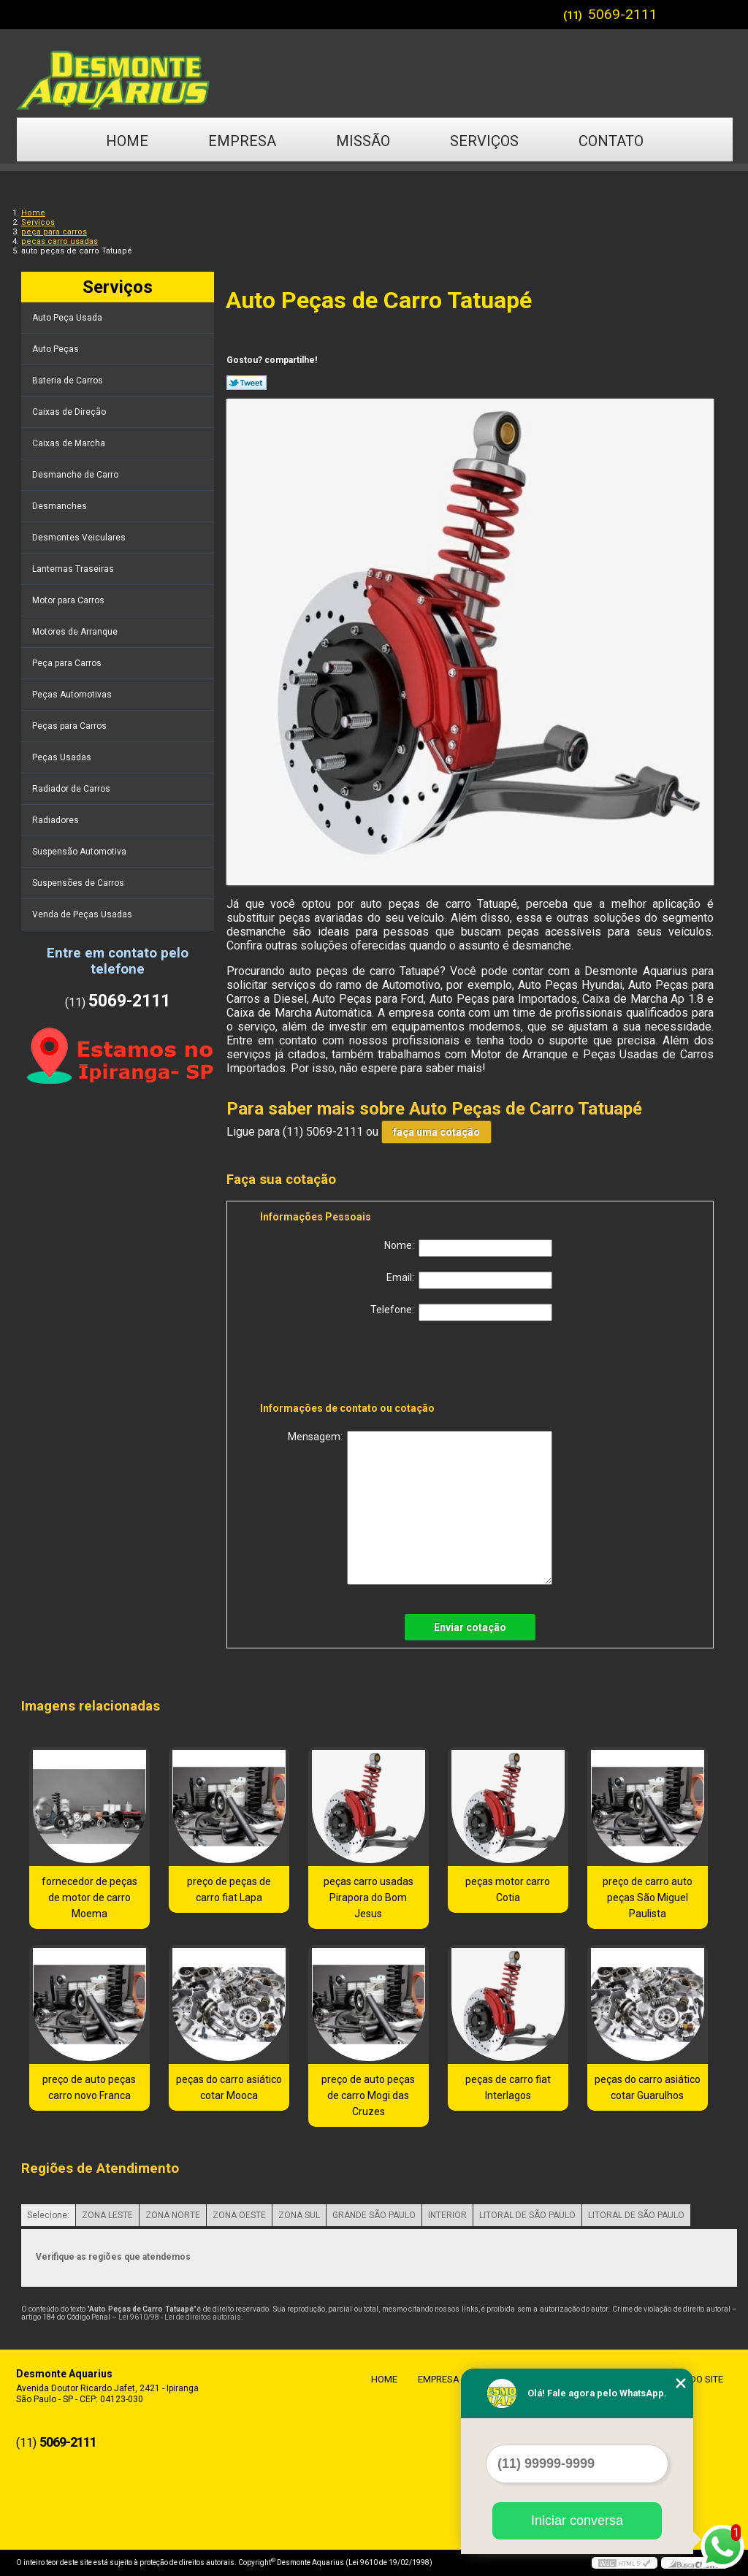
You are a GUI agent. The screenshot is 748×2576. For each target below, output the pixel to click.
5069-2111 (622, 14)
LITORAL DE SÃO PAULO (527, 2215)
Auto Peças (56, 349)
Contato (611, 141)
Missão (363, 141)
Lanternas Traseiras (74, 569)
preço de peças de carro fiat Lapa (229, 1889)
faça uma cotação (436, 1132)
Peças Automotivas (73, 694)
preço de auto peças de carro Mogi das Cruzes (368, 2095)
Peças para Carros (70, 726)
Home (127, 141)
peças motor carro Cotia (507, 1889)
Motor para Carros (69, 600)
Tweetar (246, 382)
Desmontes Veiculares (80, 537)
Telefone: (461, 1312)
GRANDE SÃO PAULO (374, 2215)
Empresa (242, 141)
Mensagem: (420, 1508)
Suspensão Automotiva (80, 851)
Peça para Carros (68, 663)
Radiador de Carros (72, 789)
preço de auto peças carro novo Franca (89, 2087)
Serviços (484, 141)
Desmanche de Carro (76, 475)
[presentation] (353, 1364)
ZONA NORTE (172, 2215)
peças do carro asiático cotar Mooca (229, 2087)
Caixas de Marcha (69, 443)
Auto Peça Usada (68, 318)
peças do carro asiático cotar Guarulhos (648, 2087)
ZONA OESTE (239, 2215)
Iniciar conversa (577, 2520)
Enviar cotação (470, 1627)
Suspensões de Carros (79, 883)
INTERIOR (447, 2215)
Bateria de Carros (68, 380)
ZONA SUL (299, 2215)
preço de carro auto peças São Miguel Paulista (647, 1897)
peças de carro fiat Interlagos (508, 2087)
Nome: (468, 1248)
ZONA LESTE (107, 2215)
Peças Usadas (63, 757)
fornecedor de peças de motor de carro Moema (89, 1897)
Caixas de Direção (70, 412)
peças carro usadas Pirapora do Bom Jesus (368, 1897)
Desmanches (60, 506)
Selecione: (48, 2215)
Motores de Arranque (76, 632)
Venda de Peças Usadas (83, 914)
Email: (469, 1280)
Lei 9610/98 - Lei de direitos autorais (179, 2317)
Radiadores (56, 820)
